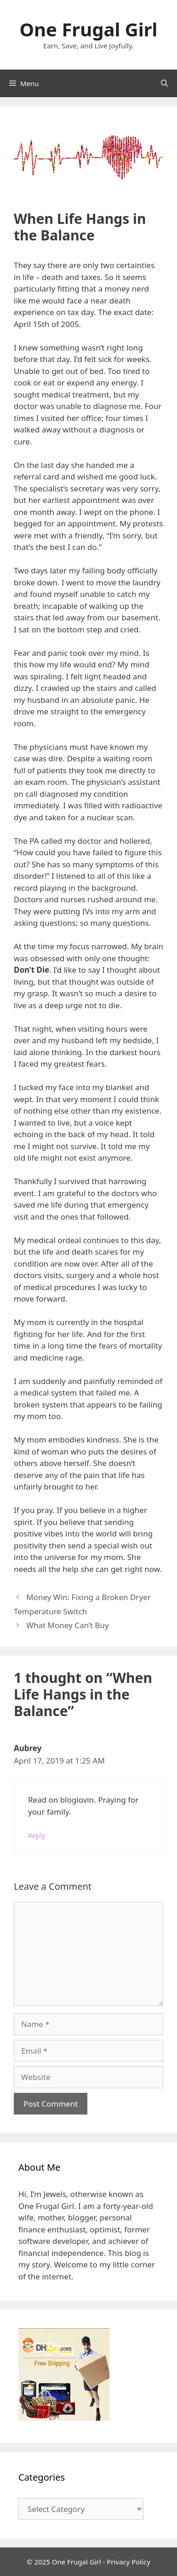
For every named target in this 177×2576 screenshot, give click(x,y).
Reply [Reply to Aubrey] (36, 1835)
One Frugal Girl (88, 29)
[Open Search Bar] (164, 83)
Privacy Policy (128, 2561)
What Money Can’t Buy (67, 1625)
